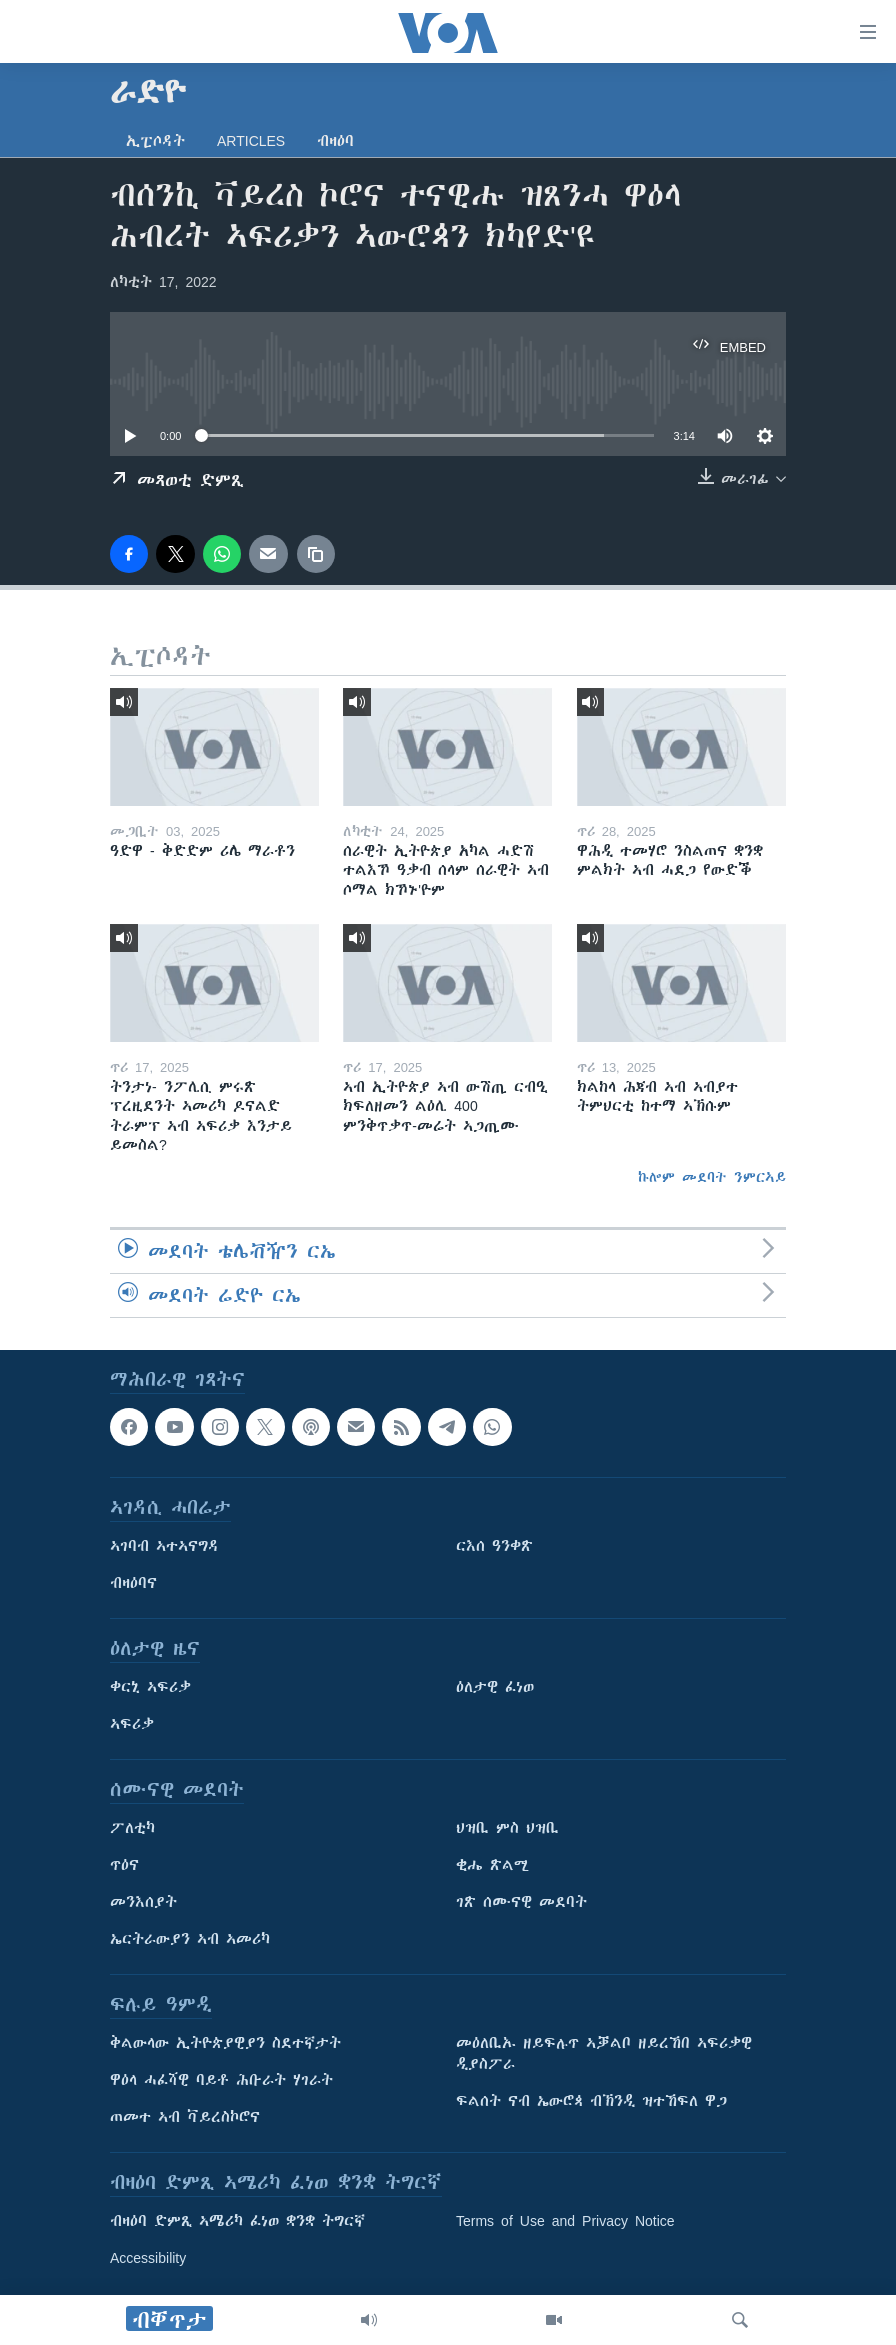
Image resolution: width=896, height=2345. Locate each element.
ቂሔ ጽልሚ (492, 1865)
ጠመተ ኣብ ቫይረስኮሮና (185, 2117)
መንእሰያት (143, 1902)
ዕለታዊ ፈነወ (495, 1687)
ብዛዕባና (133, 1583)
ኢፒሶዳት (155, 141)
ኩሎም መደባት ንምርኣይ (712, 1177)
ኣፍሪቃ (132, 1724)
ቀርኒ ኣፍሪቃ (150, 1687)
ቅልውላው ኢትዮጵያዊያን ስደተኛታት (225, 2043)
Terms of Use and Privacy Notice (565, 2221)
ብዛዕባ (335, 141)
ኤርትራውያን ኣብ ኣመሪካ (190, 1939)
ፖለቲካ (132, 1828)
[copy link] (316, 554)
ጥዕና (124, 1865)
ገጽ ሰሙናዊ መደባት (521, 1902)
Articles (251, 141)
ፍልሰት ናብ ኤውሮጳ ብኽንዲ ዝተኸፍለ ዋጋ (591, 2101)
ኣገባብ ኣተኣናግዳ (164, 1546)
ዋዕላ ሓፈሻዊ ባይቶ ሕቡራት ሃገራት (221, 2080)
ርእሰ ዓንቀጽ (494, 1546)
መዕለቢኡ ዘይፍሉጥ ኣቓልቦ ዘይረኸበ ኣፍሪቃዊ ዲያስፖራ (604, 2053)
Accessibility (148, 2258)
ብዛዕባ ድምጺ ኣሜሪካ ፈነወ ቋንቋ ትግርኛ (237, 2221)
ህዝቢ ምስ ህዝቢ (507, 1828)
